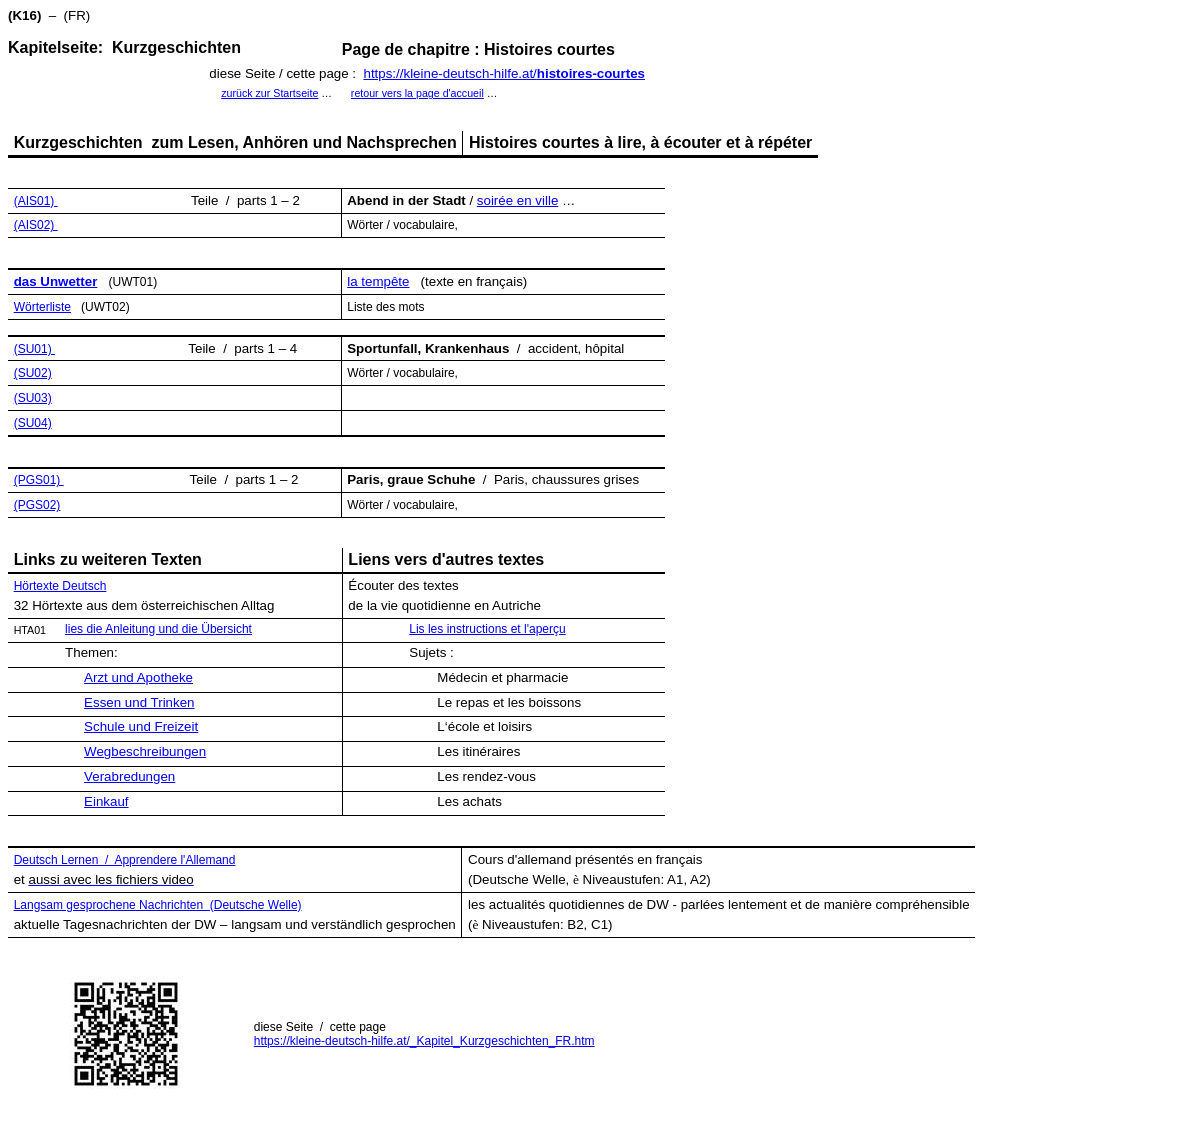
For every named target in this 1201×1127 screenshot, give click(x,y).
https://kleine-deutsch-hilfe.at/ (504, 73)
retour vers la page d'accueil (417, 93)
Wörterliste (42, 307)
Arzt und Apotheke (138, 677)
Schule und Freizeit (141, 726)
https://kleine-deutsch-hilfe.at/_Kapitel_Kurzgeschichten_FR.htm (424, 1041)
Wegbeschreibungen (145, 751)
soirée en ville (518, 200)
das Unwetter (56, 281)
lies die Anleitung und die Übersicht (158, 629)
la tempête (378, 281)
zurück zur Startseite (269, 93)
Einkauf (106, 801)
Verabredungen (129, 776)
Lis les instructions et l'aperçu (487, 629)
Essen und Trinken (139, 702)
